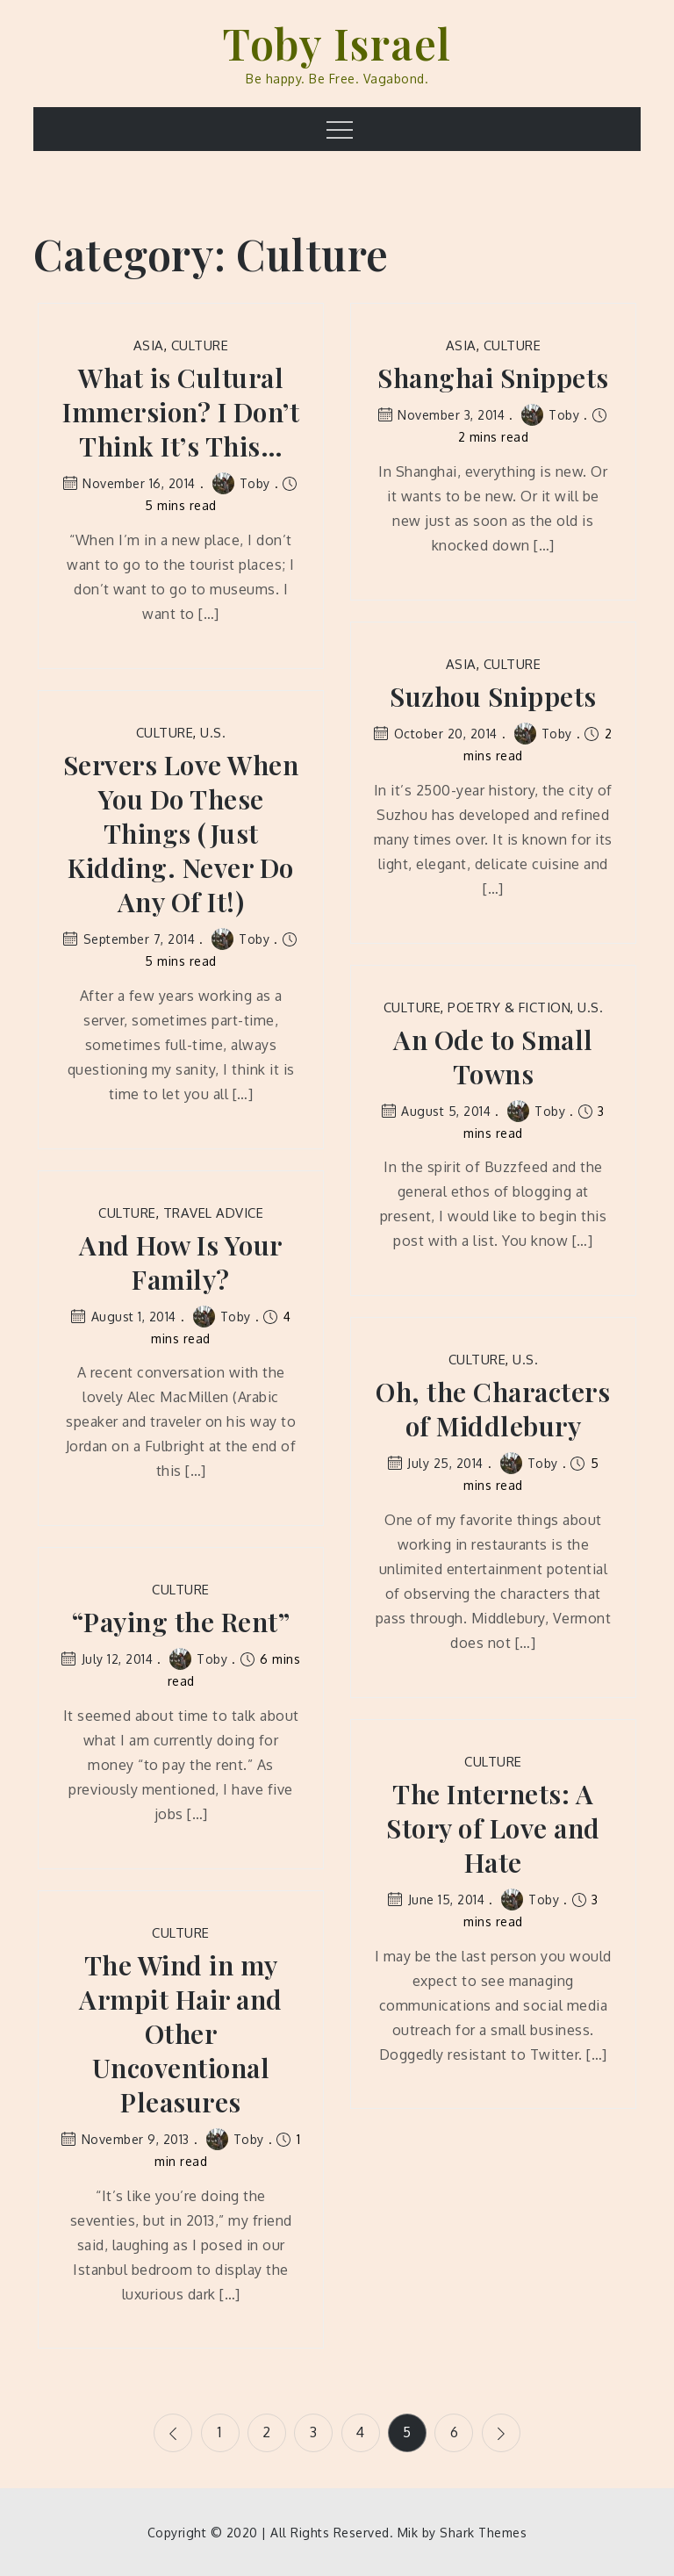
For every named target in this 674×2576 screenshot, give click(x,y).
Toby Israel (337, 43)
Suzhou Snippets (493, 697)
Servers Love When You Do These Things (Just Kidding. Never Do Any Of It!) (181, 833)
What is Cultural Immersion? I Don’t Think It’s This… (180, 412)
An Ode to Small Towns (493, 1057)
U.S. (213, 732)
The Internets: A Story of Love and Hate (493, 1828)
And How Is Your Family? (181, 1262)
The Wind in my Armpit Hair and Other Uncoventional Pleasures (181, 2033)
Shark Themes (483, 2531)
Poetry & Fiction (509, 1007)
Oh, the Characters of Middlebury (493, 1409)
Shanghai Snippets (493, 378)
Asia (148, 345)
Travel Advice (213, 1213)
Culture (200, 345)
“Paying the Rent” (181, 1622)
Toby (241, 483)
